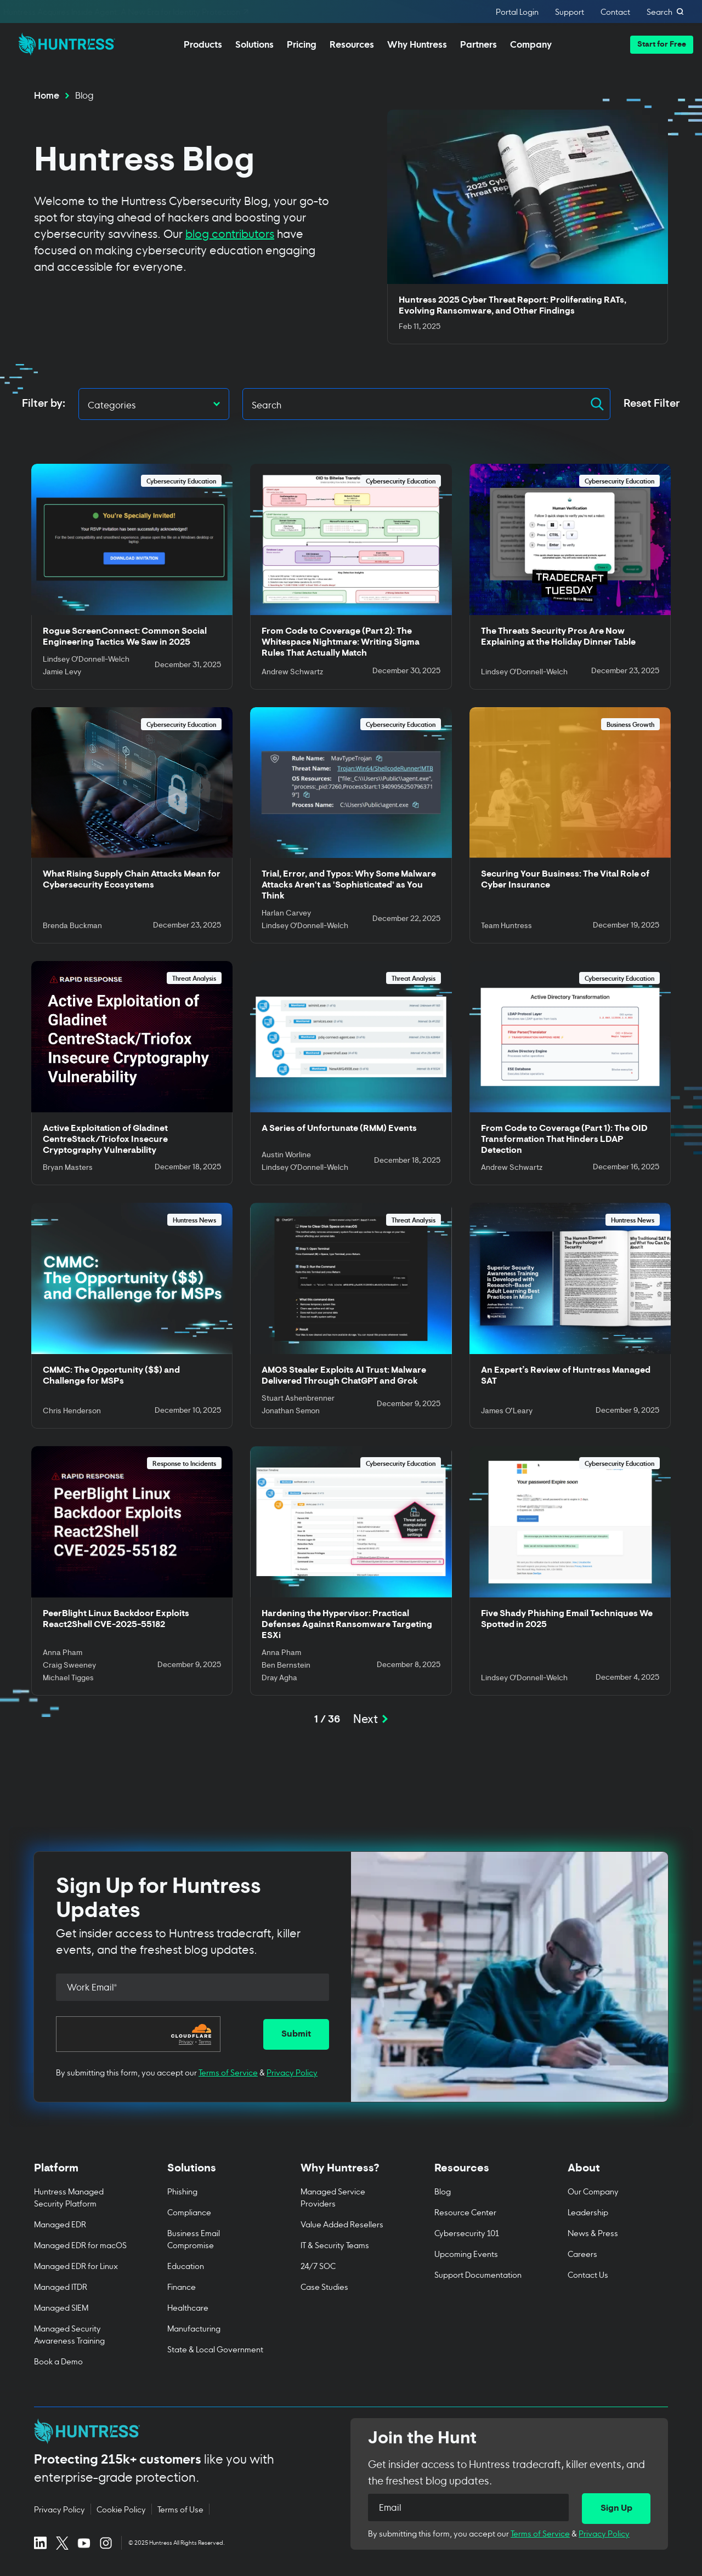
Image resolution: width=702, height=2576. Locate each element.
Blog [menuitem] (442, 2191)
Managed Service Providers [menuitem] (333, 2197)
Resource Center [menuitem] (465, 2211)
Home (46, 94)
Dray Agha (279, 1678)
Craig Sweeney (69, 1666)
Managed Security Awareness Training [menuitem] (69, 2334)
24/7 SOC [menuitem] (318, 2265)
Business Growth (630, 724)
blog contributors (229, 232)
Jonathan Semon (291, 1411)
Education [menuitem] (185, 2265)
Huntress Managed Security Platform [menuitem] (69, 2197)
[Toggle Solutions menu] (217, 2173)
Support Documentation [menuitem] (478, 2274)
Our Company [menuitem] (593, 2191)
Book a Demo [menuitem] (58, 2361)
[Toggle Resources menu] (484, 2173)
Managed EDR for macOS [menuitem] (80, 2244)
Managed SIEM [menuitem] (61, 2307)
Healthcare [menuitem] (187, 2307)
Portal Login (517, 11)
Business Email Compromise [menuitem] (193, 2238)
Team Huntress (506, 926)
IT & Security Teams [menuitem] (335, 2244)
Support (569, 11)
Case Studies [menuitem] (324, 2286)
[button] (661, 45)
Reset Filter (652, 404)
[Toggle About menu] (618, 2173)
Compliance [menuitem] (189, 2211)
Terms (205, 2042)
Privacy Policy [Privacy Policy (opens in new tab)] (59, 2509)
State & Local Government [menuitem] (215, 2349)
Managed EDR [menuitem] (60, 2224)
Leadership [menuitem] (588, 2211)
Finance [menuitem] (181, 2286)
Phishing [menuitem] (182, 2191)
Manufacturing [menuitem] (193, 2328)
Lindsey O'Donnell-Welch (86, 660)
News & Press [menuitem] (593, 2232)
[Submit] (296, 2034)
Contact (615, 11)
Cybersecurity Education (181, 480)
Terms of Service (228, 2072)
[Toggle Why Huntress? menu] (351, 2173)
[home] (63, 41)
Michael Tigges (68, 1678)
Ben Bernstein (286, 1666)
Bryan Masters (68, 1168)
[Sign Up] (616, 2508)
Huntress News (194, 1219)
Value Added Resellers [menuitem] (342, 2224)
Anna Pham (62, 1653)
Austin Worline (286, 1155)
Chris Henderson (72, 1411)
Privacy (186, 2042)
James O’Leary (507, 1411)
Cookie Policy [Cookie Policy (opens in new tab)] (121, 2509)
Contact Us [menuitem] (588, 2274)
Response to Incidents (184, 1463)
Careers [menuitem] (582, 2253)
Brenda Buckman (72, 926)
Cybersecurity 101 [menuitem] (466, 2232)
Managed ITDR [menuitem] (60, 2286)
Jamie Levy (62, 672)
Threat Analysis (194, 977)
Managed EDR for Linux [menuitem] (76, 2265)
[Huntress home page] (179, 2431)
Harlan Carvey (286, 914)
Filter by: (43, 404)
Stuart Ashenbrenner (298, 1399)
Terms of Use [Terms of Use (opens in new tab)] (180, 2509)
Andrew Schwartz (292, 672)
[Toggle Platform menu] (84, 2173)
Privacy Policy (292, 2072)
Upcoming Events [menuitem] (466, 2253)
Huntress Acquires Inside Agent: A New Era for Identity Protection (127, 11)
